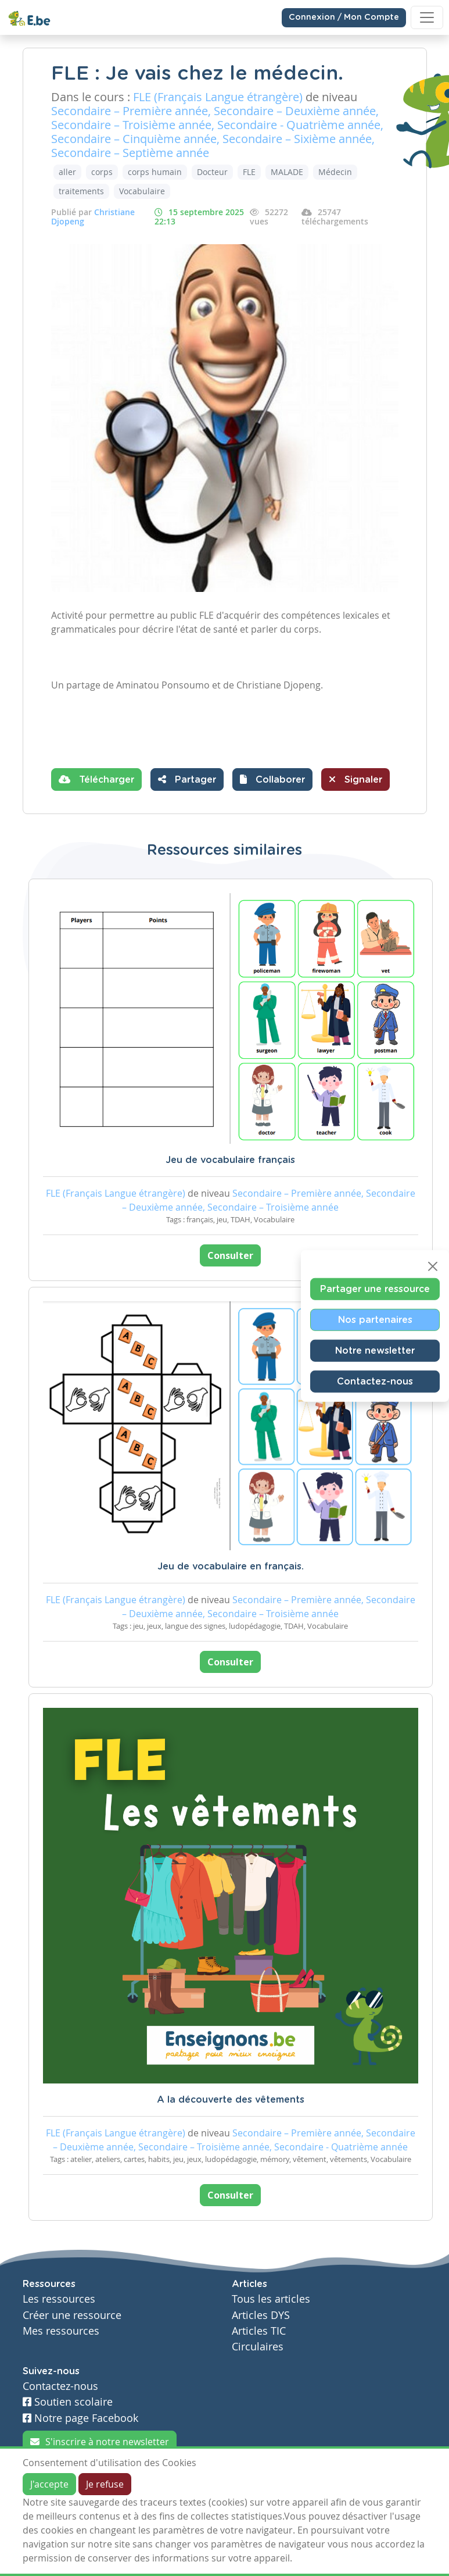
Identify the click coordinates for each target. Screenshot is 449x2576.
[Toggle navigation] (427, 17)
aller (67, 171)
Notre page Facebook (80, 2418)
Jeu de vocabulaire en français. (230, 1566)
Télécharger (96, 779)
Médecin (335, 171)
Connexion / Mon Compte (344, 17)
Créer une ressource (72, 2315)
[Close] (433, 1266)
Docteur (212, 171)
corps (102, 171)
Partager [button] (187, 779)
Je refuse (105, 2484)
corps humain (155, 171)
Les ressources (59, 2299)
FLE (249, 171)
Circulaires (257, 2346)
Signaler (355, 779)
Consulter (230, 1255)
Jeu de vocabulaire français (230, 1160)
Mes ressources (61, 2331)
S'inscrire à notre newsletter (99, 2442)
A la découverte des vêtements (230, 2099)
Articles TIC (259, 2331)
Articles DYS (261, 2315)
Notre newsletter (375, 1350)
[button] (272, 779)
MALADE (287, 171)
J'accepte (49, 2484)
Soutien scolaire (68, 2402)
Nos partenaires (375, 1320)
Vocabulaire (142, 191)
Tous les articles (271, 2299)
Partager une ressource (375, 1289)
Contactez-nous (375, 1381)
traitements (81, 191)
